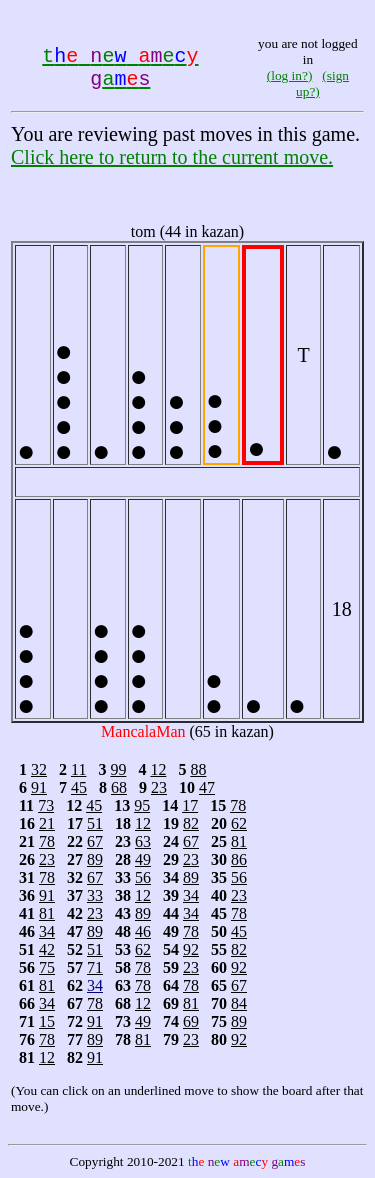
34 (191, 895)
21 (47, 823)
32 (39, 769)
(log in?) (290, 75)
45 (79, 787)
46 (143, 931)
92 (191, 949)
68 (119, 787)
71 (95, 967)
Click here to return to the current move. (172, 157)
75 (47, 967)
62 (239, 823)
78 (238, 805)
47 (207, 787)
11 (78, 769)
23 (159, 787)
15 (47, 1021)
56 (143, 877)
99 (118, 769)
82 (191, 823)
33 (95, 895)
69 (191, 1021)
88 (198, 769)
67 (95, 841)
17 (190, 805)
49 (143, 859)
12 (158, 769)
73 (46, 805)
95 (142, 805)
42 (47, 949)
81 (239, 841)
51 (95, 823)
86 (239, 859)
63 (143, 841)
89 (95, 859)
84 (239, 1003)
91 (39, 787)
